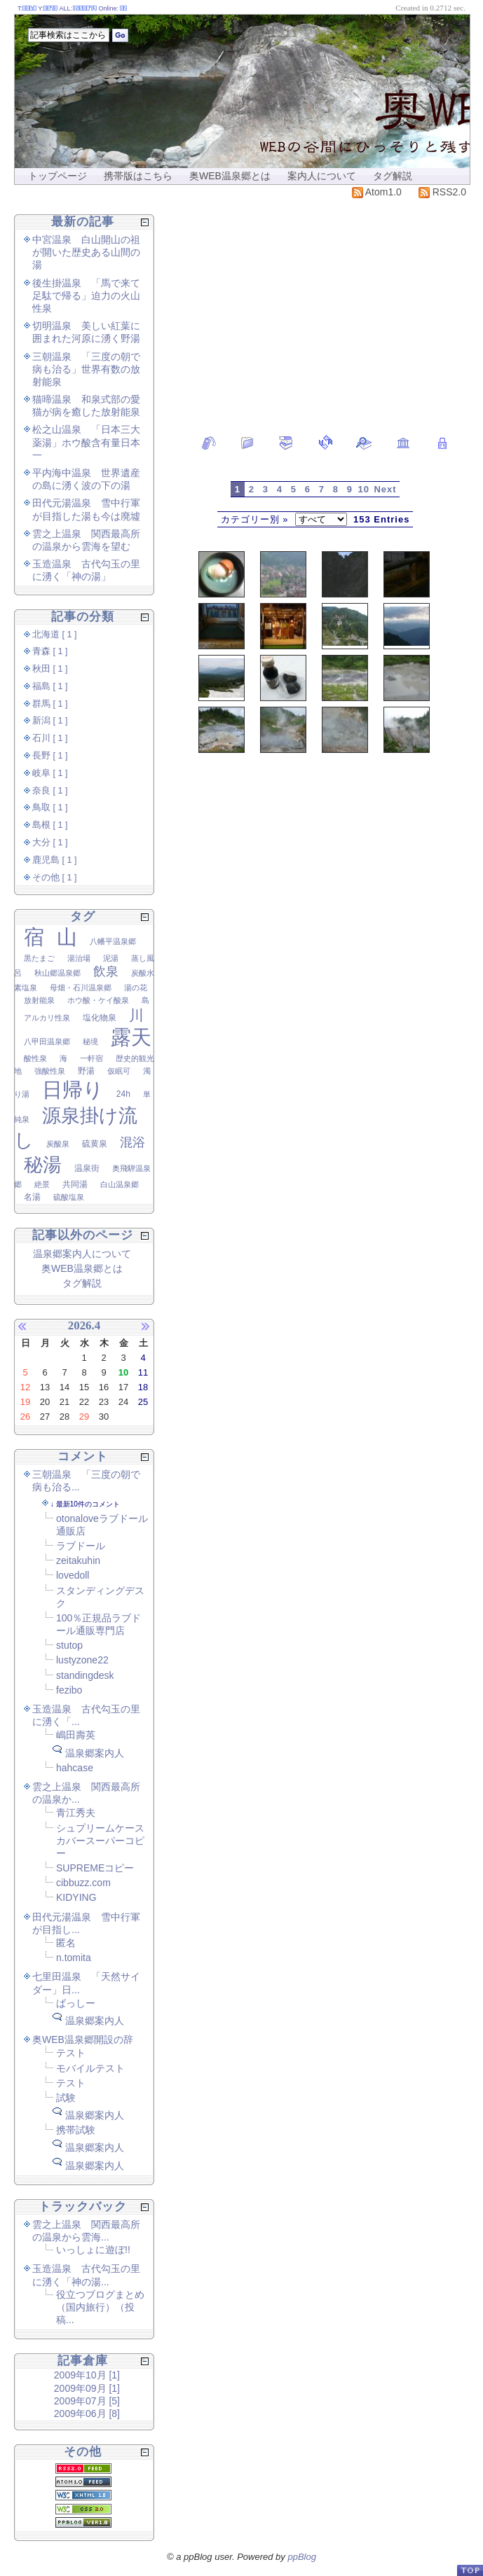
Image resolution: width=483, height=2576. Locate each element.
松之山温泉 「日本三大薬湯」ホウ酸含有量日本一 (86, 442)
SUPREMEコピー (95, 1868)
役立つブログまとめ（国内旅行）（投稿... (100, 2307)
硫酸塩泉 (68, 1197)
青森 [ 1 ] (50, 651)
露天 (131, 1037)
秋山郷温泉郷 (57, 973)
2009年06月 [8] (87, 2413)
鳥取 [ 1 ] (50, 807)
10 (363, 489)
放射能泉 (39, 1000)
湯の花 (135, 987)
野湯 (86, 1071)
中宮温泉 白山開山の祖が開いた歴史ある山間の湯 (86, 252)
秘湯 (43, 1164)
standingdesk (85, 1675)
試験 (66, 2097)
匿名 (66, 1942)
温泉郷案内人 (94, 1753)
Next (385, 489)
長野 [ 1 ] (50, 756)
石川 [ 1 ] (50, 738)
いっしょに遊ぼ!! (93, 2249)
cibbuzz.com (83, 1882)
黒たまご (39, 958)
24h (123, 1094)
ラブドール (80, 1545)
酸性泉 (35, 1058)
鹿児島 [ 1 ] (54, 860)
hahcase (74, 1767)
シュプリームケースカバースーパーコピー (100, 1840)
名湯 (32, 1197)
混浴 (132, 1142)
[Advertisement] (322, 310)
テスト (71, 2052)
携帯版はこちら (138, 175)
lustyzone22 (82, 1660)
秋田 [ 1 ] (50, 669)
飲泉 (105, 971)
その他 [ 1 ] (54, 877)
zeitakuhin (78, 1560)
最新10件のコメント (88, 1504)
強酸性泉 (49, 1071)
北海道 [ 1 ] (54, 634)
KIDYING (76, 1897)
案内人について (321, 175)
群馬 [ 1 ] (50, 704)
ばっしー (75, 2003)
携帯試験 (75, 2129)
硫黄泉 (94, 1144)
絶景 (42, 1184)
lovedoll (72, 1575)
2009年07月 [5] (87, 2401)
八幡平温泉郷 (113, 941)
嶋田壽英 (75, 1734)
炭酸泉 (57, 1144)
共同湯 (75, 1184)
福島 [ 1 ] (50, 686)
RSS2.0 (442, 192)
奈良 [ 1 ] (50, 791)
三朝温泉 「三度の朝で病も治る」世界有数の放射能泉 (86, 369)
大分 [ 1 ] (50, 842)
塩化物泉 (99, 1018)
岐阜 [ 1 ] (50, 773)
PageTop (469, 2570)
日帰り (73, 1090)
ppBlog (301, 2556)
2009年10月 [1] (87, 2375)
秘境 (90, 1041)
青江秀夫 (75, 1812)
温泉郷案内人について (82, 1253)
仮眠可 (118, 1071)
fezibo (69, 1690)
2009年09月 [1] (87, 2388)
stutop (69, 1645)
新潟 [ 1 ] (50, 721)
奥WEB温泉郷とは (230, 175)
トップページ (57, 175)
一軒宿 (91, 1058)
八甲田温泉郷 (47, 1041)
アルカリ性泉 (47, 1017)
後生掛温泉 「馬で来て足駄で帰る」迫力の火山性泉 (86, 295)
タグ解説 (392, 175)
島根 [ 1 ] (50, 825)
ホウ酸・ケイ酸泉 (98, 1000)
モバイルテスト (90, 2068)
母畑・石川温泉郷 (80, 987)
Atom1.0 (377, 192)
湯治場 (78, 958)
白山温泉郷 (119, 1184)
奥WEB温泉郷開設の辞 (82, 2039)
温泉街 (87, 1168)
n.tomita (73, 1957)
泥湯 (110, 958)
